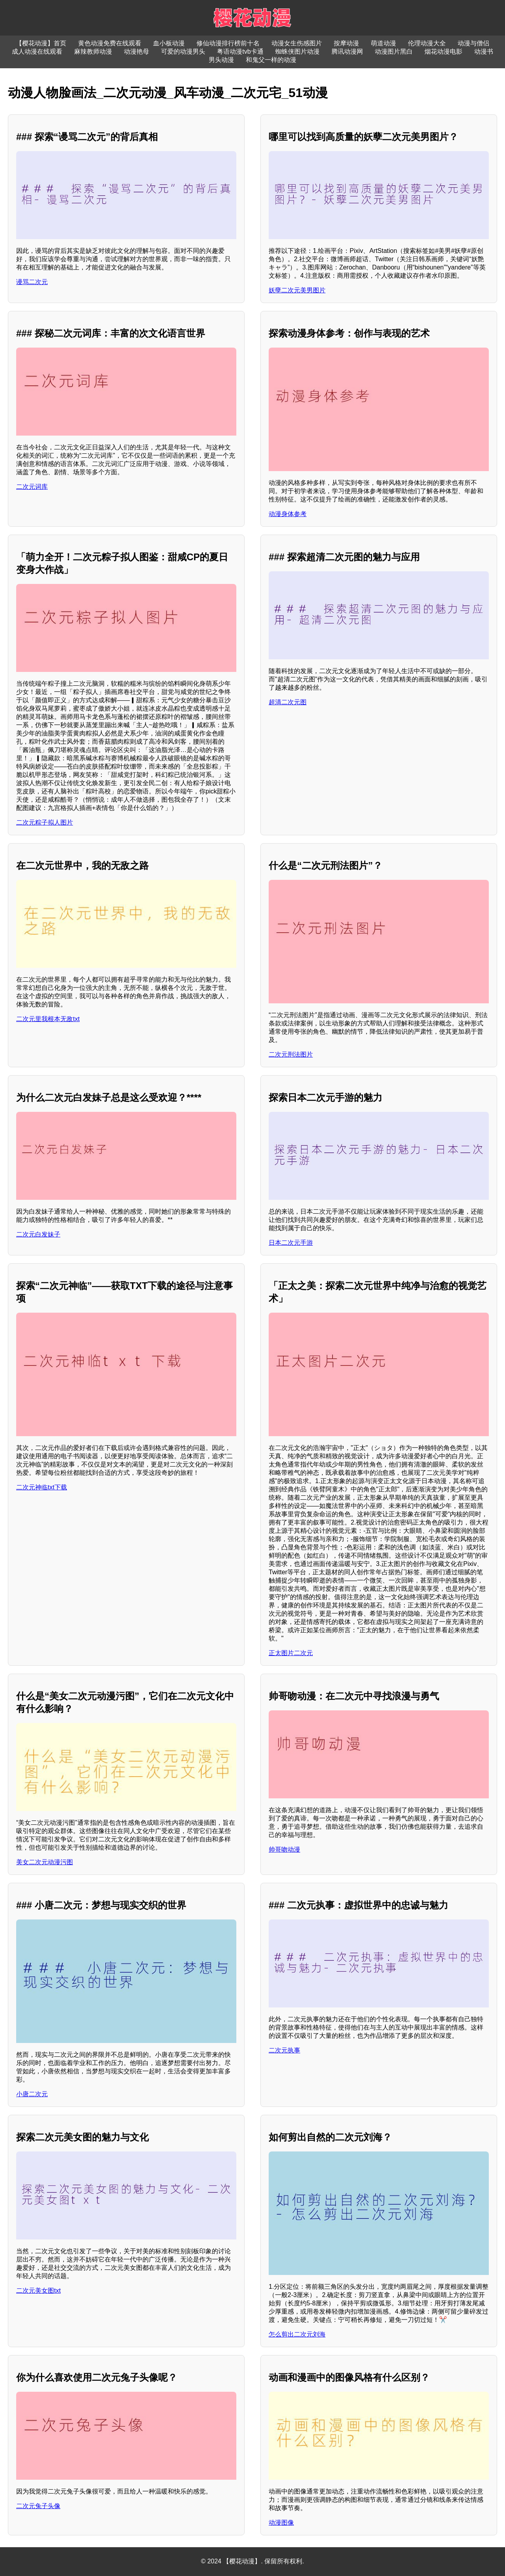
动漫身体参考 (288, 514)
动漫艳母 (136, 51)
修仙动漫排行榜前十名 (228, 43)
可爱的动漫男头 (183, 51)
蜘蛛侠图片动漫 (297, 51)
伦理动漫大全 (427, 43)
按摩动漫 (346, 43)
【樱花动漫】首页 (41, 43)
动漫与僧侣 (473, 43)
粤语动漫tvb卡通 (240, 51)
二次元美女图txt (38, 2290)
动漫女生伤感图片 (296, 43)
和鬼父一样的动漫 (271, 59)
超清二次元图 (288, 702)
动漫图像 (281, 2522)
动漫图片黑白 (394, 51)
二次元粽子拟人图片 (44, 822)
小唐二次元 (32, 2094)
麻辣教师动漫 (93, 51)
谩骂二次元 (32, 282)
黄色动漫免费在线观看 (109, 43)
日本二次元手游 (291, 1242)
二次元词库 (32, 486)
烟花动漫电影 (443, 51)
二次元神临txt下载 (41, 1487)
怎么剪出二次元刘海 (297, 2334)
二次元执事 (284, 2050)
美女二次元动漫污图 (44, 1862)
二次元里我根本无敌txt (48, 1019)
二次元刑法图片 (291, 1054)
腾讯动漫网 (347, 51)
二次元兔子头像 (38, 2506)
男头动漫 (221, 59)
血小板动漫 (169, 43)
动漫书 (483, 51)
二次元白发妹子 (38, 1234)
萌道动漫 (383, 43)
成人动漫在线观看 (37, 51)
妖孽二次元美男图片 (297, 290)
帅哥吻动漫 (284, 1849)
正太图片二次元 (291, 1653)
